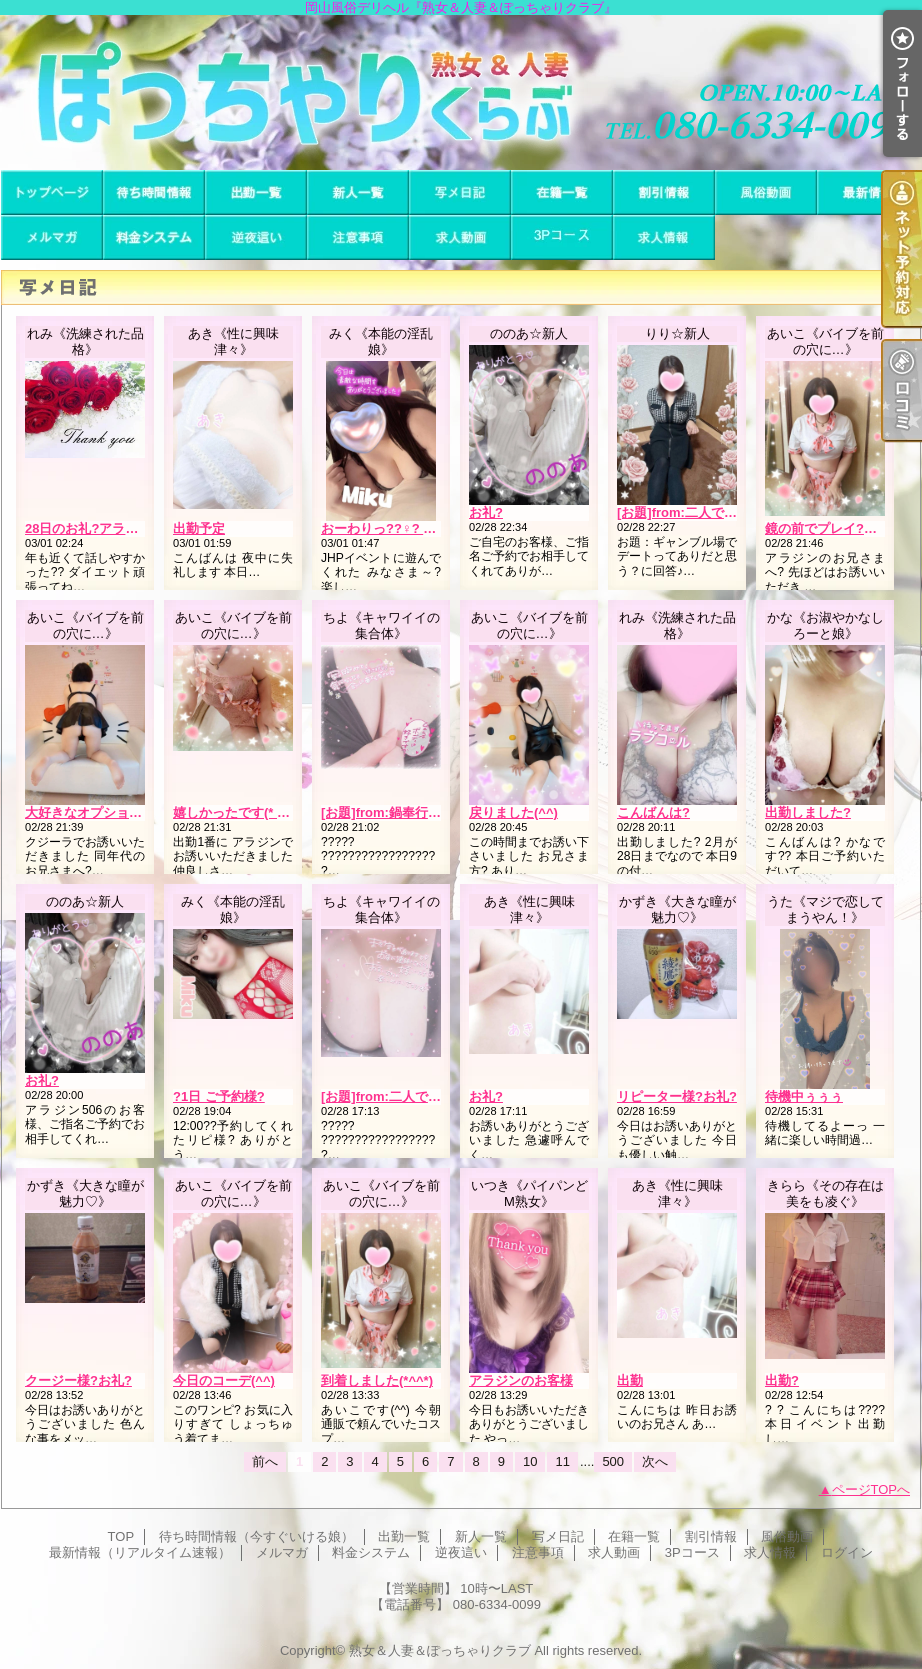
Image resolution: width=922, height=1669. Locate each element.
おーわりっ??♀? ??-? (386, 528)
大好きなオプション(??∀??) (107, 812)
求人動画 (460, 237)
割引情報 (664, 192)
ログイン (847, 1552)
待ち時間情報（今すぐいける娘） (154, 192)
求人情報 (664, 237)
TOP (52, 192)
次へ (655, 1461)
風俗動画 (766, 192)
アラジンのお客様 (521, 1380)
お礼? (486, 512)
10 (530, 1461)
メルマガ (52, 237)
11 (562, 1461)
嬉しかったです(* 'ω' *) (240, 812)
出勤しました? (808, 812)
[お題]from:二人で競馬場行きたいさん (729, 512)
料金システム (154, 237)
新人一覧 (358, 192)
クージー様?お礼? (78, 1380)
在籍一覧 (562, 192)
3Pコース (562, 237)
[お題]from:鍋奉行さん (387, 812)
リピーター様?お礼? (677, 1096)
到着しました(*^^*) (377, 1380)
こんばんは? (653, 812)
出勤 (630, 1380)
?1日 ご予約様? (219, 1096)
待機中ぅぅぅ (804, 1096)
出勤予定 (199, 528)
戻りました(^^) (513, 812)
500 (613, 1461)
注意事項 (358, 237)
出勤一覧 (256, 192)
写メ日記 (460, 192)
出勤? (782, 1380)
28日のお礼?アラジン (88, 528)
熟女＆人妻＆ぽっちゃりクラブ (440, 1650)
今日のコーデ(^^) (224, 1380)
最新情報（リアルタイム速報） (868, 192)
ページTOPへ (871, 1489)
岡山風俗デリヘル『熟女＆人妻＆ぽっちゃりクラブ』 (461, 92)
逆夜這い (256, 237)
